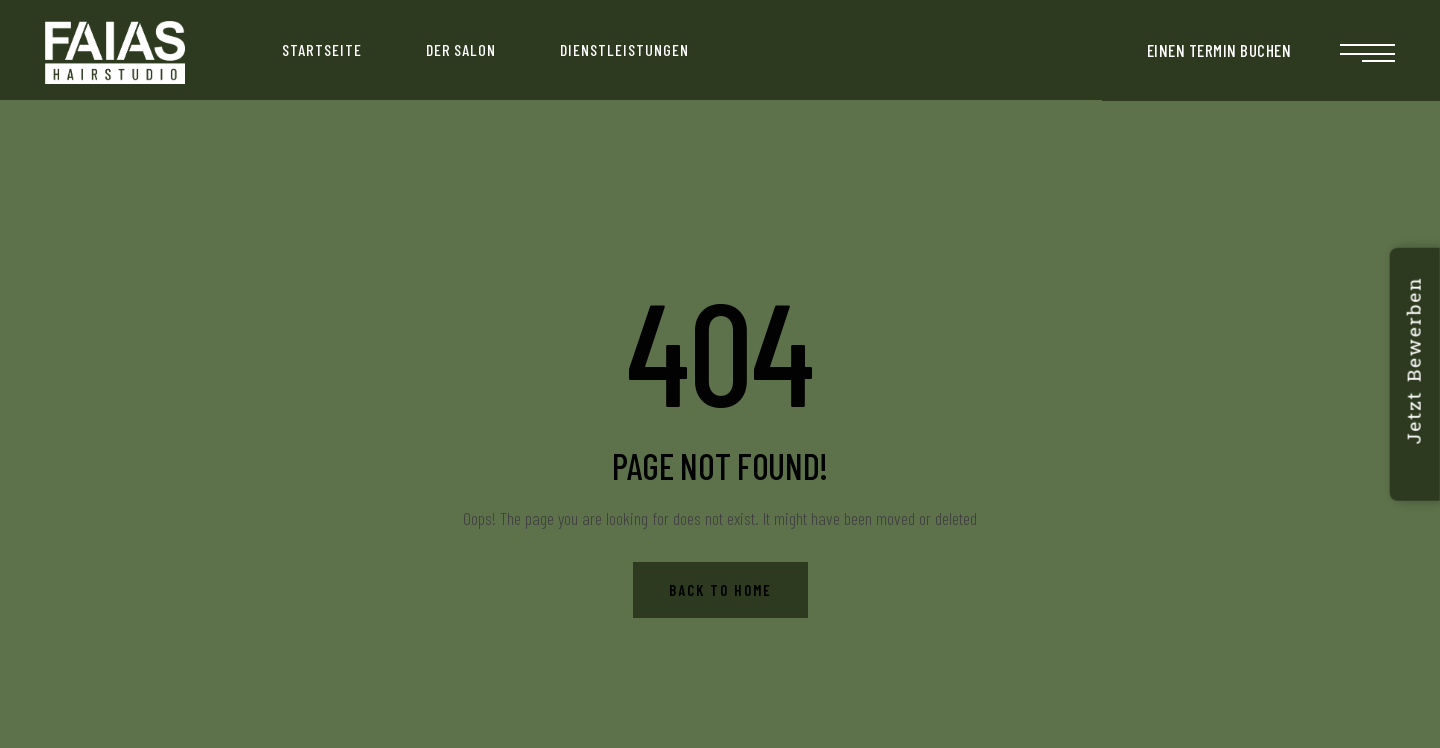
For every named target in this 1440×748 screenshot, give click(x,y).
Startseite (322, 49)
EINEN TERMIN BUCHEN (1219, 50)
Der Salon (461, 49)
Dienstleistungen (624, 49)
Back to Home (720, 590)
